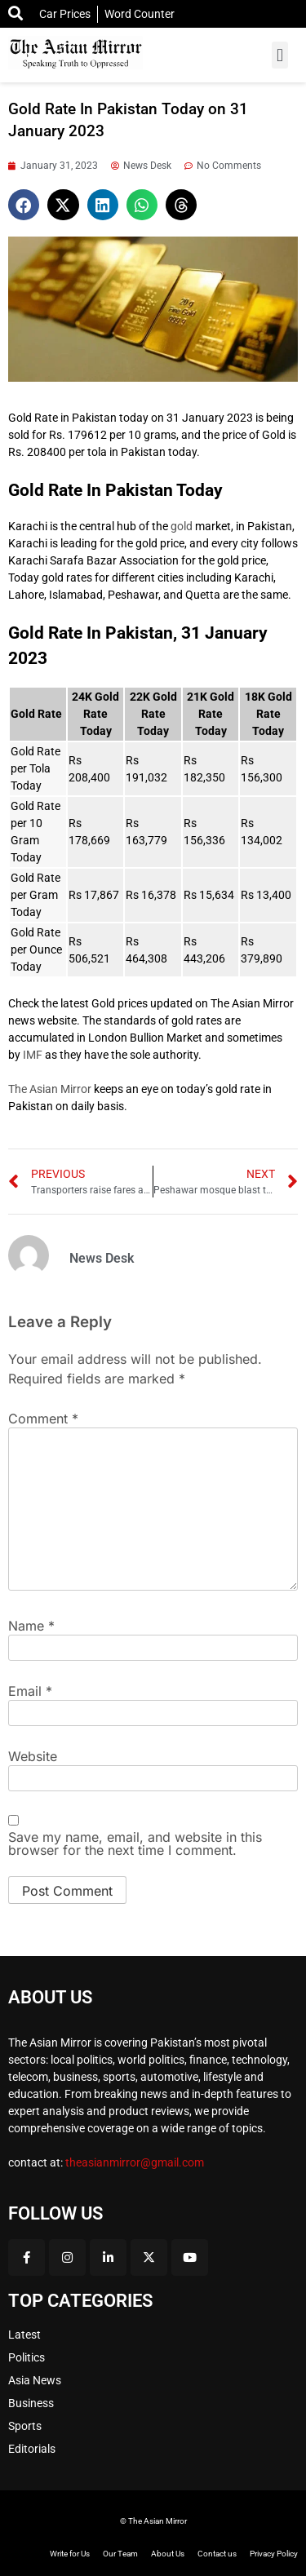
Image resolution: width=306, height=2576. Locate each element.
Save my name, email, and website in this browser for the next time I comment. (135, 1843)
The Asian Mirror (49, 1088)
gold (180, 526)
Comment (43, 1418)
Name (31, 1625)
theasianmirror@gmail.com (134, 2162)
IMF (32, 1054)
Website (32, 1756)
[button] (279, 55)
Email (30, 1690)
